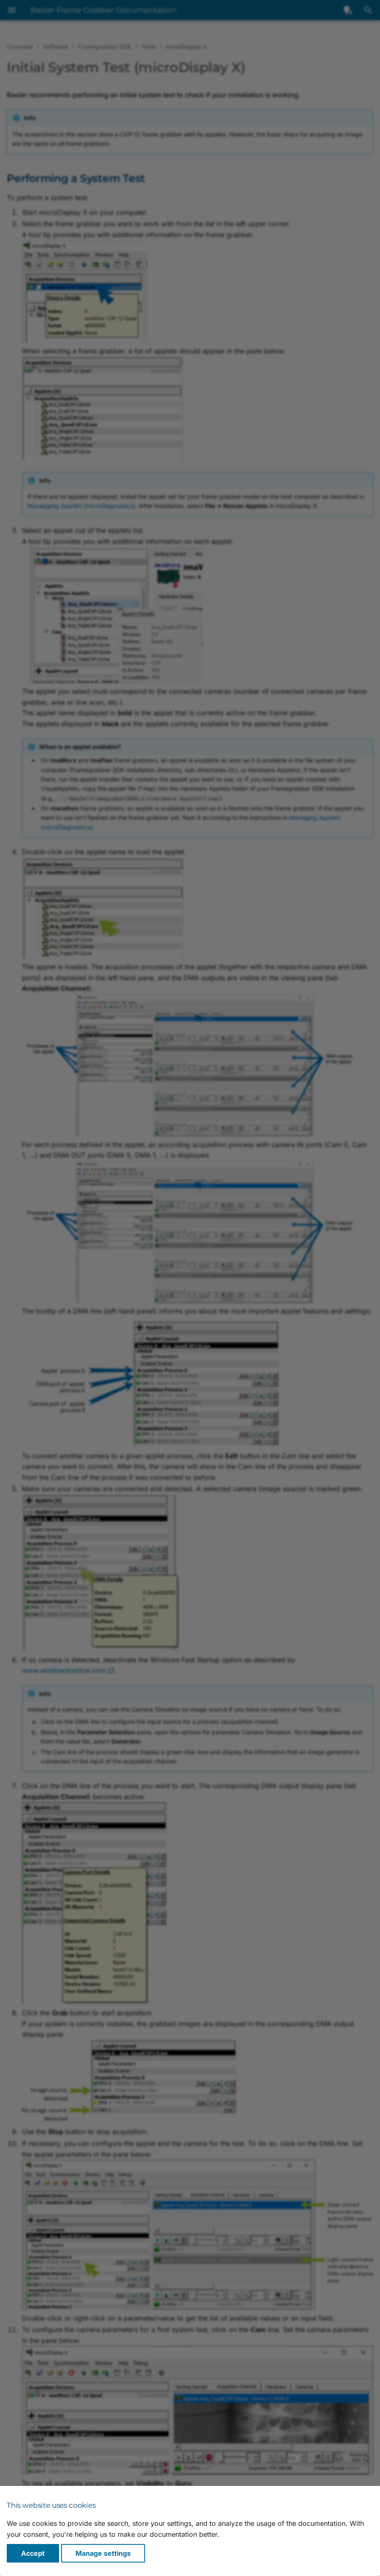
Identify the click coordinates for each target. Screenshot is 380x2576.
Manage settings (103, 2553)
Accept (33, 2553)
